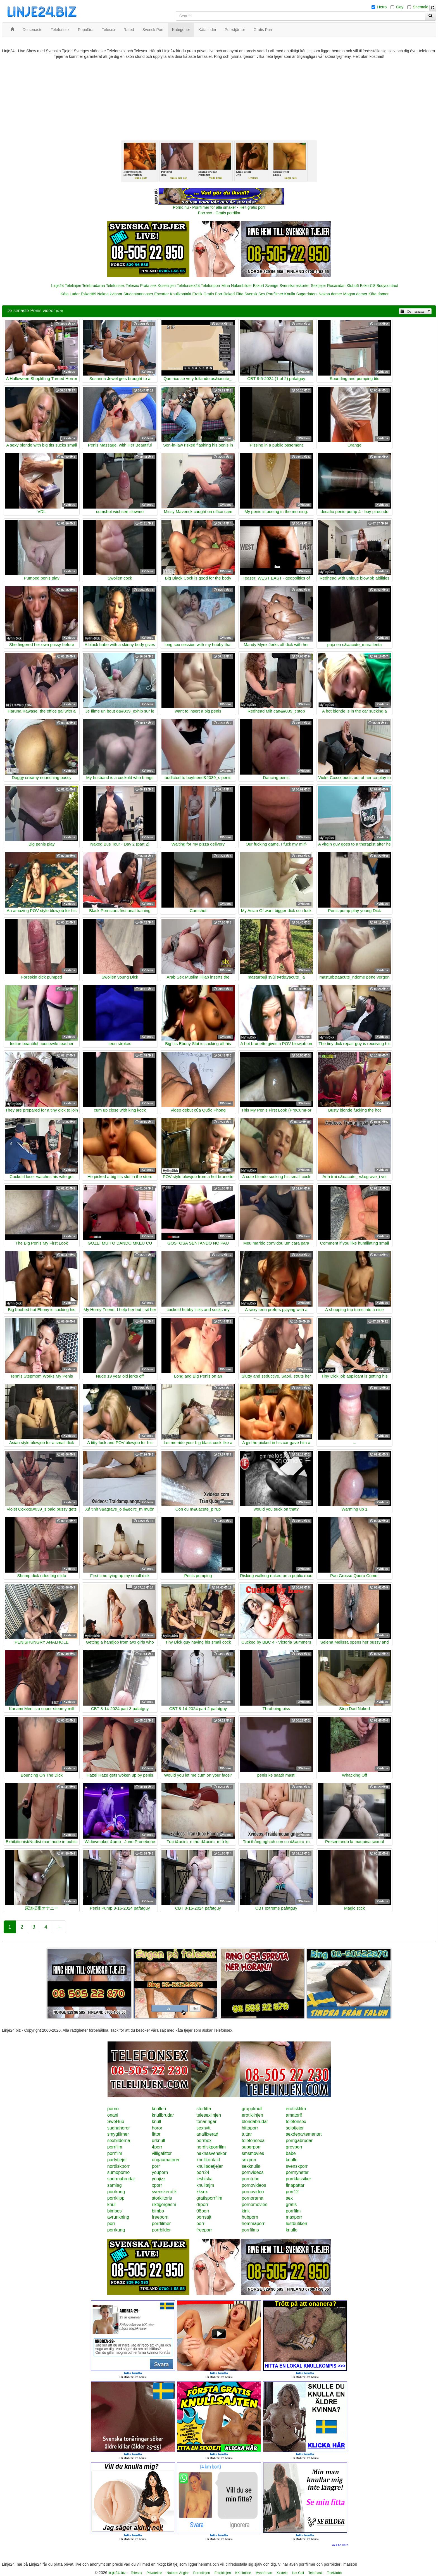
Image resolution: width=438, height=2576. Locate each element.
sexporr (249, 2159)
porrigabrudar (299, 2140)
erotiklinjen (252, 2115)
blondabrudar (255, 2121)
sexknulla (251, 2166)
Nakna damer (330, 294)
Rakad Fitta (233, 294)
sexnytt (203, 2128)
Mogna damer (355, 294)
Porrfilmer (274, 294)
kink (245, 2211)
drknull (158, 2140)
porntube (250, 2178)
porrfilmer (161, 2223)
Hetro (382, 7)
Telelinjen (73, 285)
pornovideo (253, 2191)
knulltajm (205, 2185)
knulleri (159, 2108)
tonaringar (206, 2121)
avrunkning (118, 2217)
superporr (251, 2147)
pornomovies (254, 2204)
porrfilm (114, 2147)
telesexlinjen (208, 2115)
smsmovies (253, 2153)
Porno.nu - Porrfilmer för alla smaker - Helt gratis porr (219, 207)
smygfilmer (118, 2134)
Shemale (420, 7)
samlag (114, 2185)
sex (289, 2198)
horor (157, 2128)
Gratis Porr (212, 294)
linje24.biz (117, 2572)
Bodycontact (387, 285)
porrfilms (250, 2230)
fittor (156, 2134)
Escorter (161, 294)
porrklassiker (298, 2178)
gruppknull (252, 2108)
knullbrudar (163, 2115)
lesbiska (204, 2178)
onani (112, 2115)
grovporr (294, 2147)
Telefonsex (115, 285)
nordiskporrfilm (211, 2147)
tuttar (247, 2134)
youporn (160, 2172)
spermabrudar (121, 2178)
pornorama (252, 2198)
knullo (291, 2159)
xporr (157, 2185)
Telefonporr (210, 285)
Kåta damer (378, 294)
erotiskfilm (296, 2108)
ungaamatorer (166, 2159)
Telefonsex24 (188, 285)
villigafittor (162, 2153)
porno (113, 2108)
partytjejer (117, 2159)
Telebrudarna (93, 285)
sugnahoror (118, 2128)
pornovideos (254, 2185)
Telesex (132, 285)
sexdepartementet (304, 2134)
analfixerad (207, 2134)
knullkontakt (208, 2159)
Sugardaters (306, 294)
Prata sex (148, 285)
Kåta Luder (70, 294)
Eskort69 (88, 294)
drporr (202, 2204)
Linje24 (57, 285)
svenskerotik (164, 2191)
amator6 (294, 2115)
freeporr (204, 2230)
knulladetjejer (209, 2166)
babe (291, 2153)
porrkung (116, 2191)
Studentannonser (138, 294)
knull (156, 2121)
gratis (291, 2204)
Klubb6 (353, 285)
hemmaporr (253, 2223)
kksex (202, 2191)
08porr (202, 2211)
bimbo (158, 2211)
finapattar (295, 2185)
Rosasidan (336, 285)
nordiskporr (118, 2166)
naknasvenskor (211, 2153)
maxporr (294, 2217)
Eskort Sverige (265, 285)
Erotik (197, 294)
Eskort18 (367, 285)
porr (156, 2166)
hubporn (250, 2217)
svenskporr (297, 2166)
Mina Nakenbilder (237, 285)
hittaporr (250, 2128)
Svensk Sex (254, 294)
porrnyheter (297, 2172)
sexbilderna (118, 2140)
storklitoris (162, 2198)
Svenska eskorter (295, 285)
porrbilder (161, 2230)
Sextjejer (318, 285)
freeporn (160, 2217)
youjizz (159, 2178)
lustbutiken (296, 2223)
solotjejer (295, 2128)
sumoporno (118, 2172)
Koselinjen (167, 285)
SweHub (115, 2121)
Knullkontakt (180, 294)
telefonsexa (253, 2140)
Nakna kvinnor (109, 294)
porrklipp (115, 2198)
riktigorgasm (164, 2204)
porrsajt (203, 2217)
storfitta (203, 2108)
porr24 (202, 2172)
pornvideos (252, 2172)
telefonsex (296, 2121)
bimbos (114, 2211)
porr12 (292, 2191)
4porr (157, 2147)
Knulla (289, 294)
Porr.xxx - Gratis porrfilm (219, 213)
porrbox (203, 2140)
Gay (399, 7)
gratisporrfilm (209, 2198)
